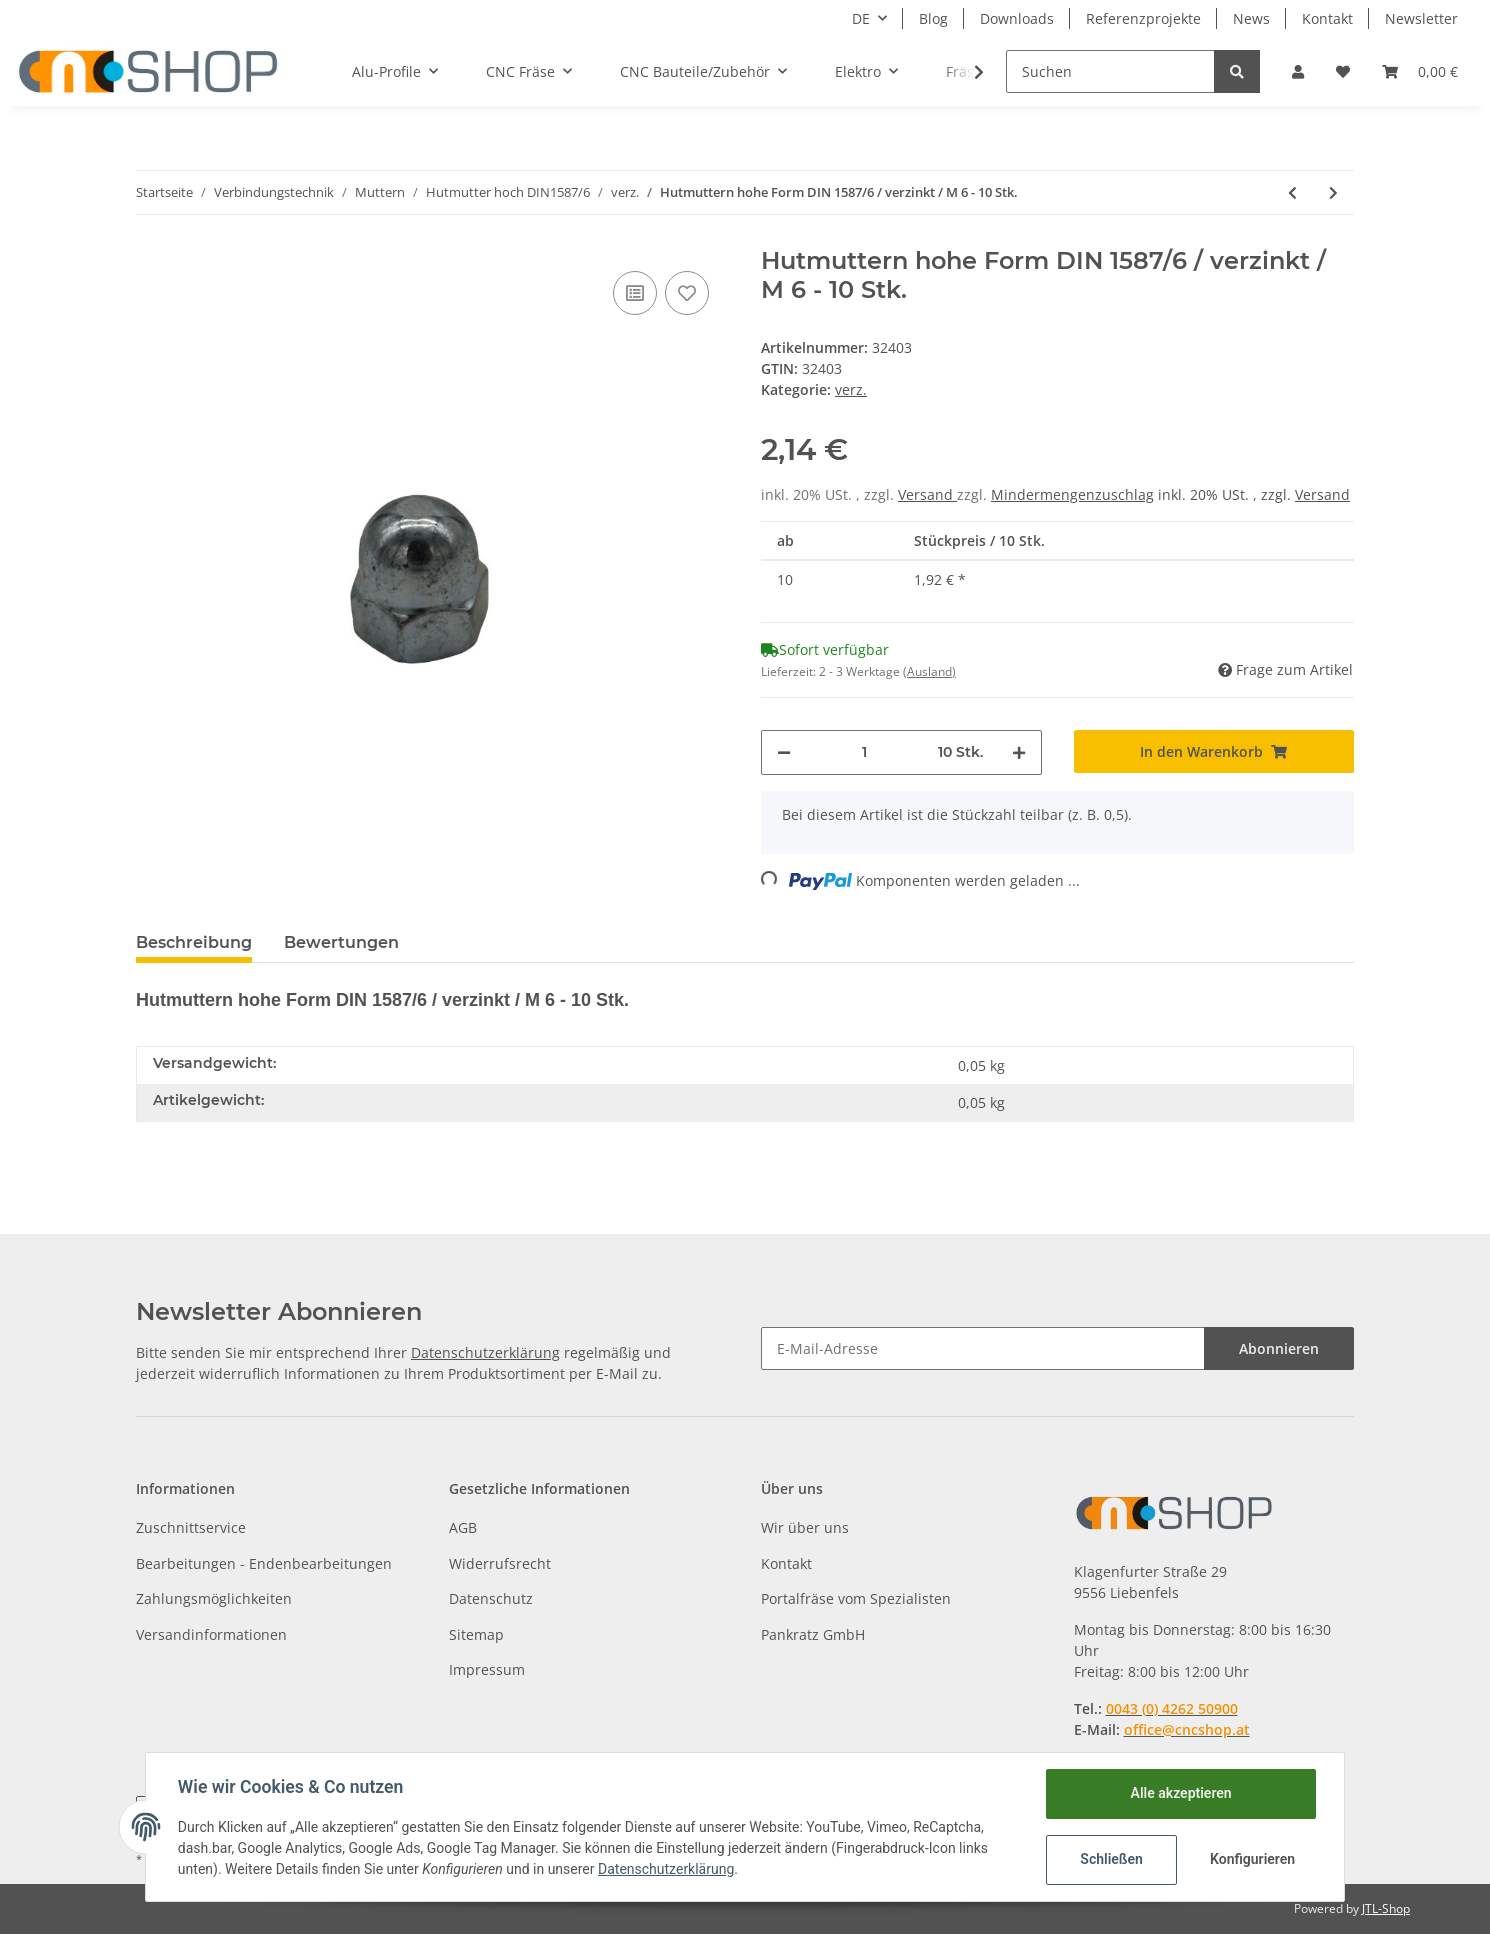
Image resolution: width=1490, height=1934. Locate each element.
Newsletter (1421, 18)
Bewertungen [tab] (341, 942)
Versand (927, 494)
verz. (851, 389)
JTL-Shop (1386, 1908)
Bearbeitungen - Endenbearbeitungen (264, 1563)
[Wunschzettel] (1343, 71)
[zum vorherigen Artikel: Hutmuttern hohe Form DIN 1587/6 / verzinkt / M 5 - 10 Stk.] (1292, 192)
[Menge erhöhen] (1019, 752)
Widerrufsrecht (500, 1563)
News (1251, 18)
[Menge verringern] (784, 752)
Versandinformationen (211, 1634)
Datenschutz (491, 1598)
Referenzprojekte (1143, 18)
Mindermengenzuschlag (1072, 494)
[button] (1298, 71)
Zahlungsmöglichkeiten (214, 1598)
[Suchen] (1110, 71)
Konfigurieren (1252, 1859)
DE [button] (861, 18)
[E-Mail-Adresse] (983, 1348)
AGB (463, 1527)
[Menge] (864, 752)
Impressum (487, 1669)
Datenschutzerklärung (485, 1352)
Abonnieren (1279, 1348)
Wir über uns (805, 1527)
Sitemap (476, 1634)
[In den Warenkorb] (1214, 751)
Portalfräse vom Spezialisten (856, 1598)
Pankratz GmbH (813, 1634)
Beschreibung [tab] (194, 942)
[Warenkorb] (1420, 71)
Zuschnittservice (191, 1527)
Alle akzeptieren (1180, 1793)
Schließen (1111, 1859)
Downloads (1017, 18)
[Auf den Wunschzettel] (687, 293)
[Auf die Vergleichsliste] (635, 293)
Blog (933, 18)
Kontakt (1327, 18)
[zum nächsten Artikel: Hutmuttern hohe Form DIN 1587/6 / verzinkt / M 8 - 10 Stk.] (1333, 192)
